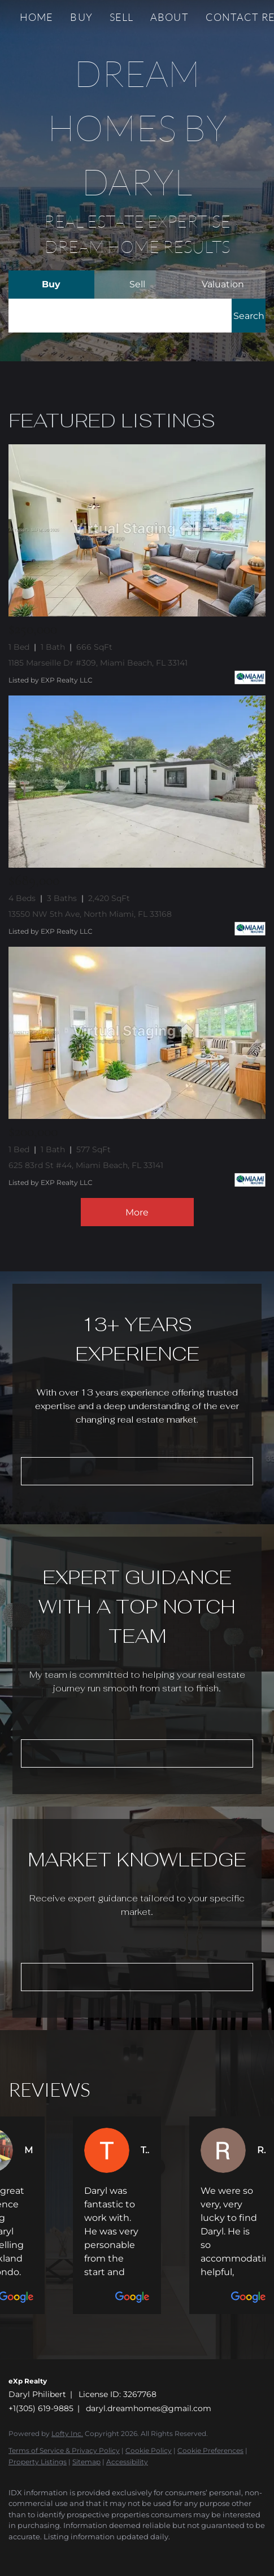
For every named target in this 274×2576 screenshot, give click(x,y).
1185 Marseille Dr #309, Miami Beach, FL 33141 (98, 663)
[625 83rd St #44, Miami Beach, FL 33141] (137, 1033)
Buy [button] (81, 17)
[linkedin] (36, 2553)
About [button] (169, 17)
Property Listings (37, 2461)
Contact (232, 17)
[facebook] (14, 2553)
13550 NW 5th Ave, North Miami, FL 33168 (90, 914)
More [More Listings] (137, 1212)
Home (36, 17)
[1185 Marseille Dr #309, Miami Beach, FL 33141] (137, 530)
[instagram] (59, 2553)
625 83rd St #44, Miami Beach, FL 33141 (85, 1165)
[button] (249, 316)
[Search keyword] (120, 316)
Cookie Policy (148, 2450)
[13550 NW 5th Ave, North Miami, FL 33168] (137, 782)
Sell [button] (121, 17)
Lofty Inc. (67, 2433)
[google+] (104, 2553)
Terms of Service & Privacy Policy (64, 2450)
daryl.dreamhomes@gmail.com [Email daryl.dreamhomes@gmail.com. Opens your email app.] (148, 2408)
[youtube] (82, 2553)
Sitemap (86, 2461)
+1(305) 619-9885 (40, 2408)
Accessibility (127, 2461)
